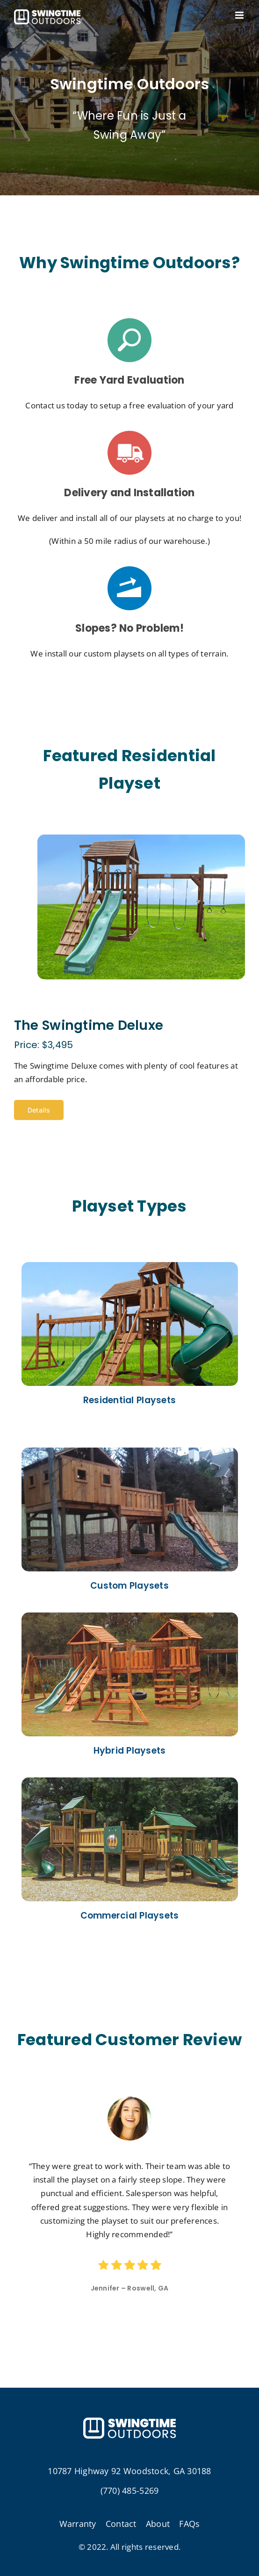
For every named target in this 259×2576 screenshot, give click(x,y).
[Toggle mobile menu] (240, 15)
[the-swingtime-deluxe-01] (141, 838)
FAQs (189, 2523)
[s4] (129, 322)
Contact (121, 2523)
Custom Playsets (129, 1585)
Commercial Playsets (129, 1915)
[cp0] (130, 1451)
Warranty (77, 2523)
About (158, 2523)
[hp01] (130, 1266)
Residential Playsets (129, 1400)
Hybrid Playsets (130, 1750)
